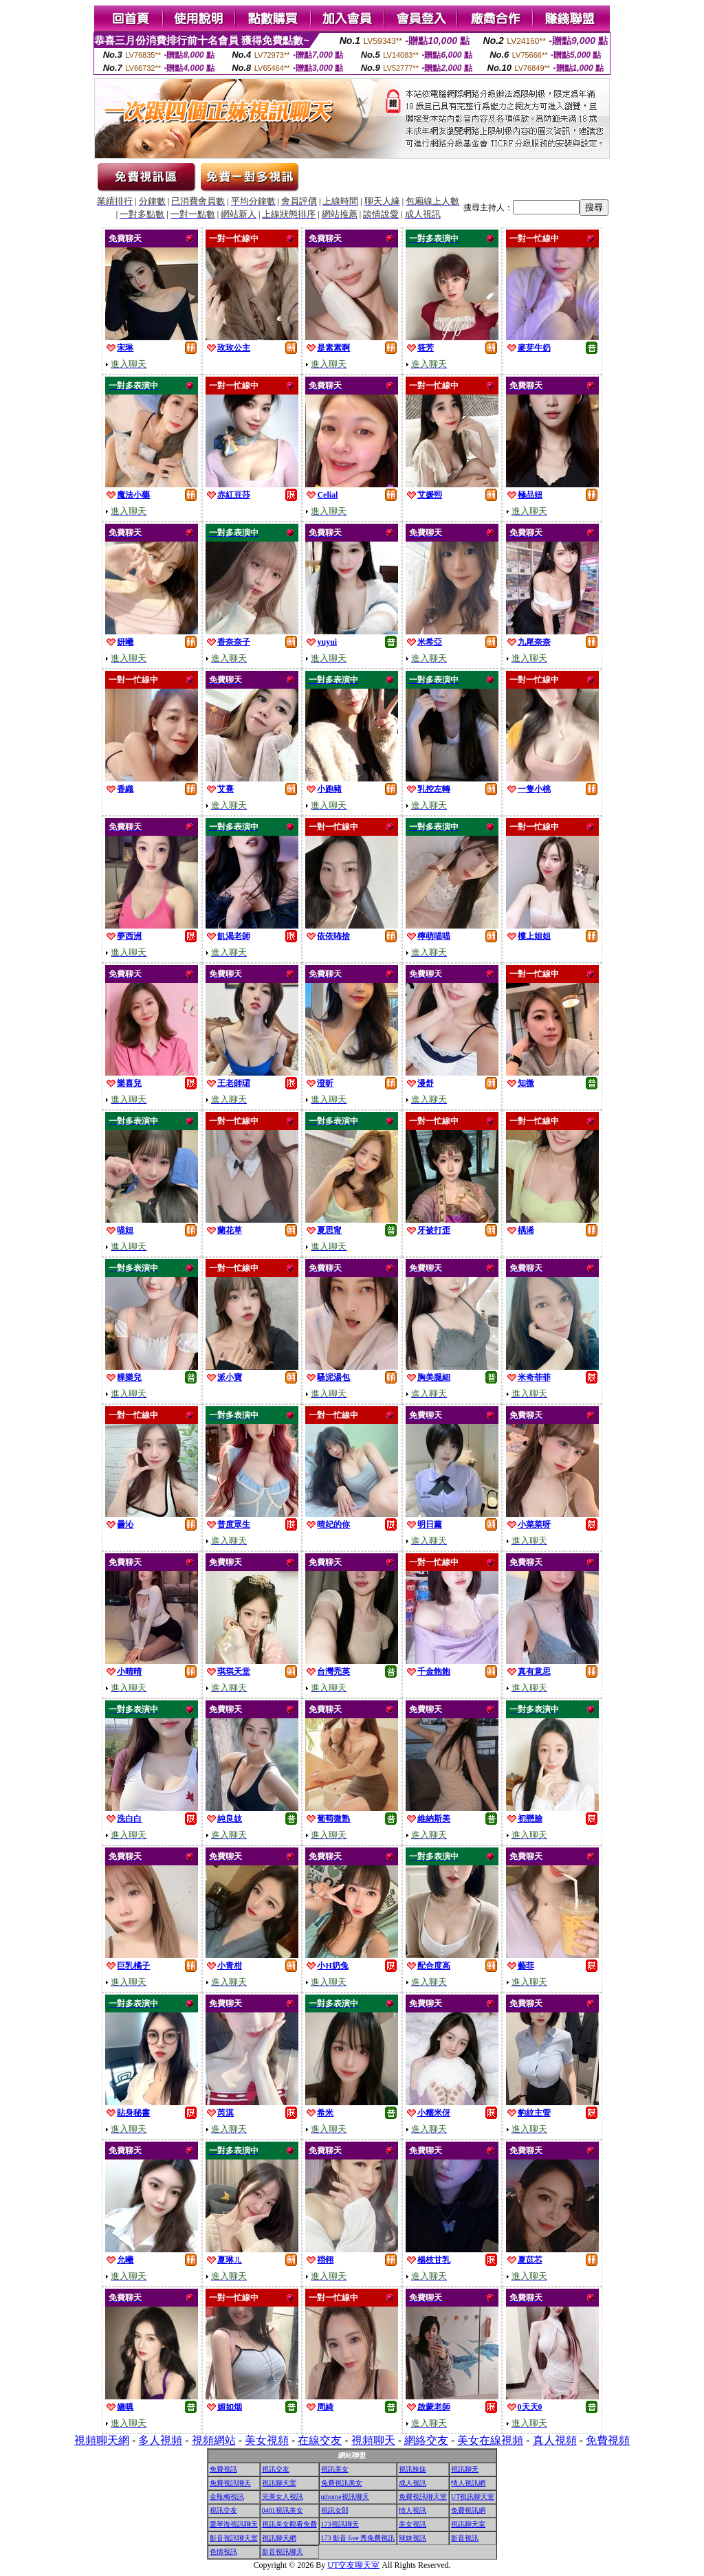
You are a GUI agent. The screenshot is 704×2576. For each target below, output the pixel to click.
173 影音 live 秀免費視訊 (358, 2538)
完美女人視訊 (282, 2496)
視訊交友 (275, 2469)
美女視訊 (412, 2524)
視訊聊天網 (279, 2538)
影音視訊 (464, 2538)
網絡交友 (426, 2440)
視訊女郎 (335, 2510)
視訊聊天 (464, 2469)
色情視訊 (223, 2551)
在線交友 (320, 2440)
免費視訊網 (468, 2510)
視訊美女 (335, 2469)
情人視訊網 (468, 2483)
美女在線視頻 (490, 2440)
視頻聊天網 (101, 2440)
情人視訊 (412, 2510)
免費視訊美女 (341, 2483)
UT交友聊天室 (353, 2565)
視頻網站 (214, 2440)
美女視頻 (267, 2440)
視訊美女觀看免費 (289, 2524)
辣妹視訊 (412, 2538)
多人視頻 (160, 2440)
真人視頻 (555, 2440)
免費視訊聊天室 (423, 2496)
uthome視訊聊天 (345, 2496)
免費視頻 (608, 2440)
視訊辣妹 (412, 2469)
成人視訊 (412, 2483)
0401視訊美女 (282, 2510)
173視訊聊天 (340, 2524)
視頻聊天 (373, 2440)
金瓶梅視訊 (227, 2496)
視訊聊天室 (279, 2483)
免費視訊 (223, 2469)
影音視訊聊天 (282, 2551)
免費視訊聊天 (230, 2483)
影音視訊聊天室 (234, 2538)
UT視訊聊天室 (472, 2496)
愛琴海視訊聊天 (234, 2524)
